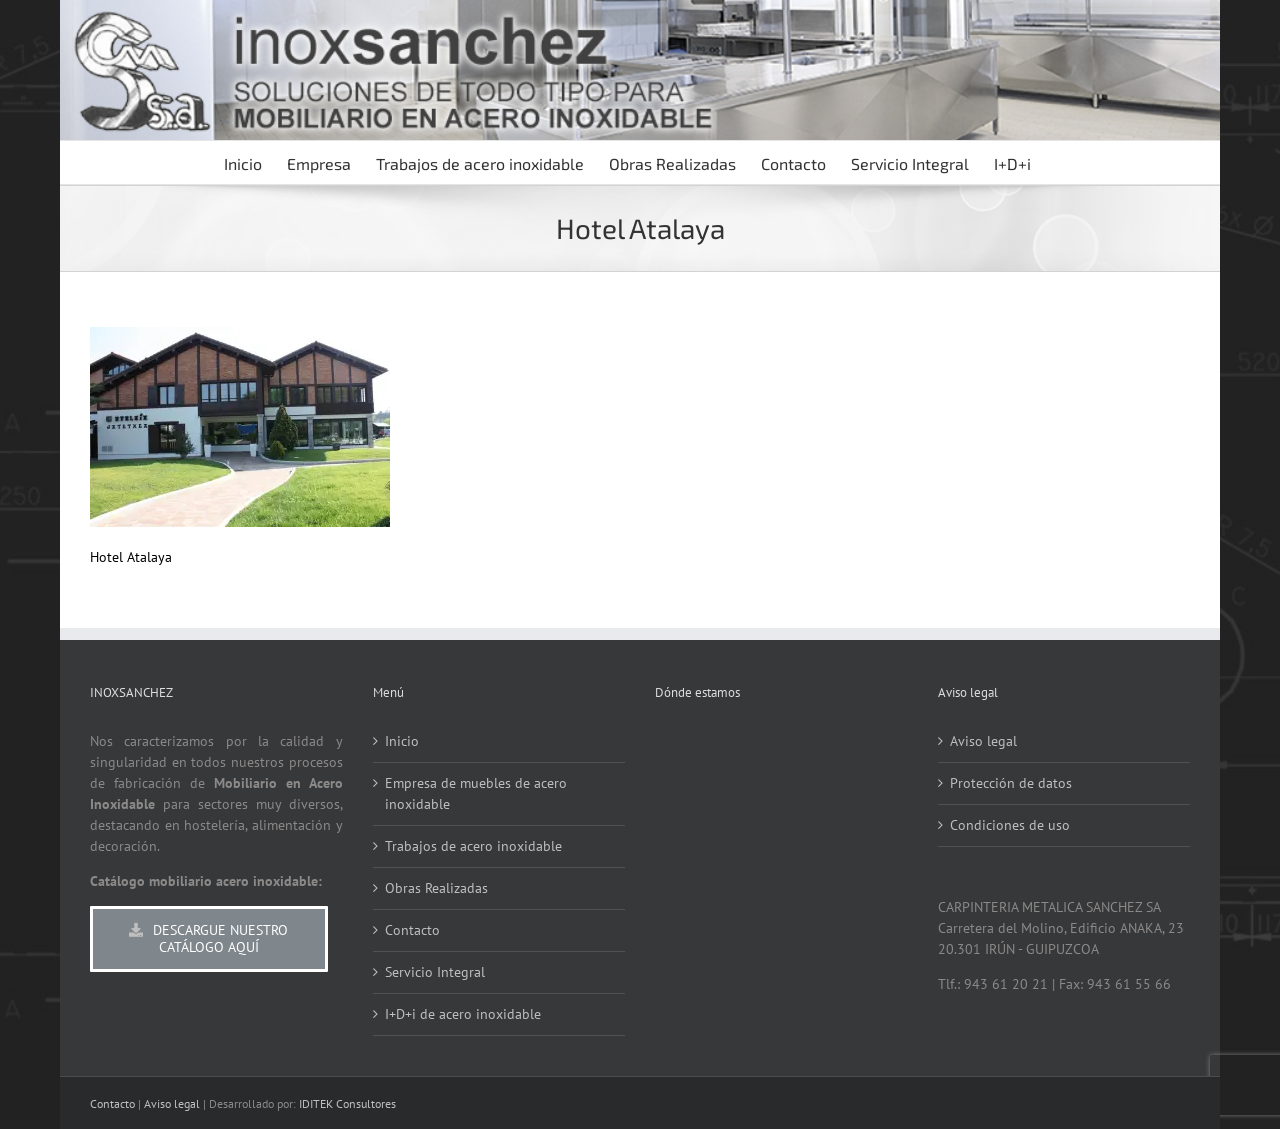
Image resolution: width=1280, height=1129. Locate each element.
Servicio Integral (435, 972)
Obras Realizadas (436, 888)
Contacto (412, 930)
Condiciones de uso (1010, 825)
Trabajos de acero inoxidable (473, 846)
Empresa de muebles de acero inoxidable (476, 793)
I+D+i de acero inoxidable (463, 1014)
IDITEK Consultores (347, 1103)
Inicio (402, 741)
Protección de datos (1011, 783)
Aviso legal (983, 741)
